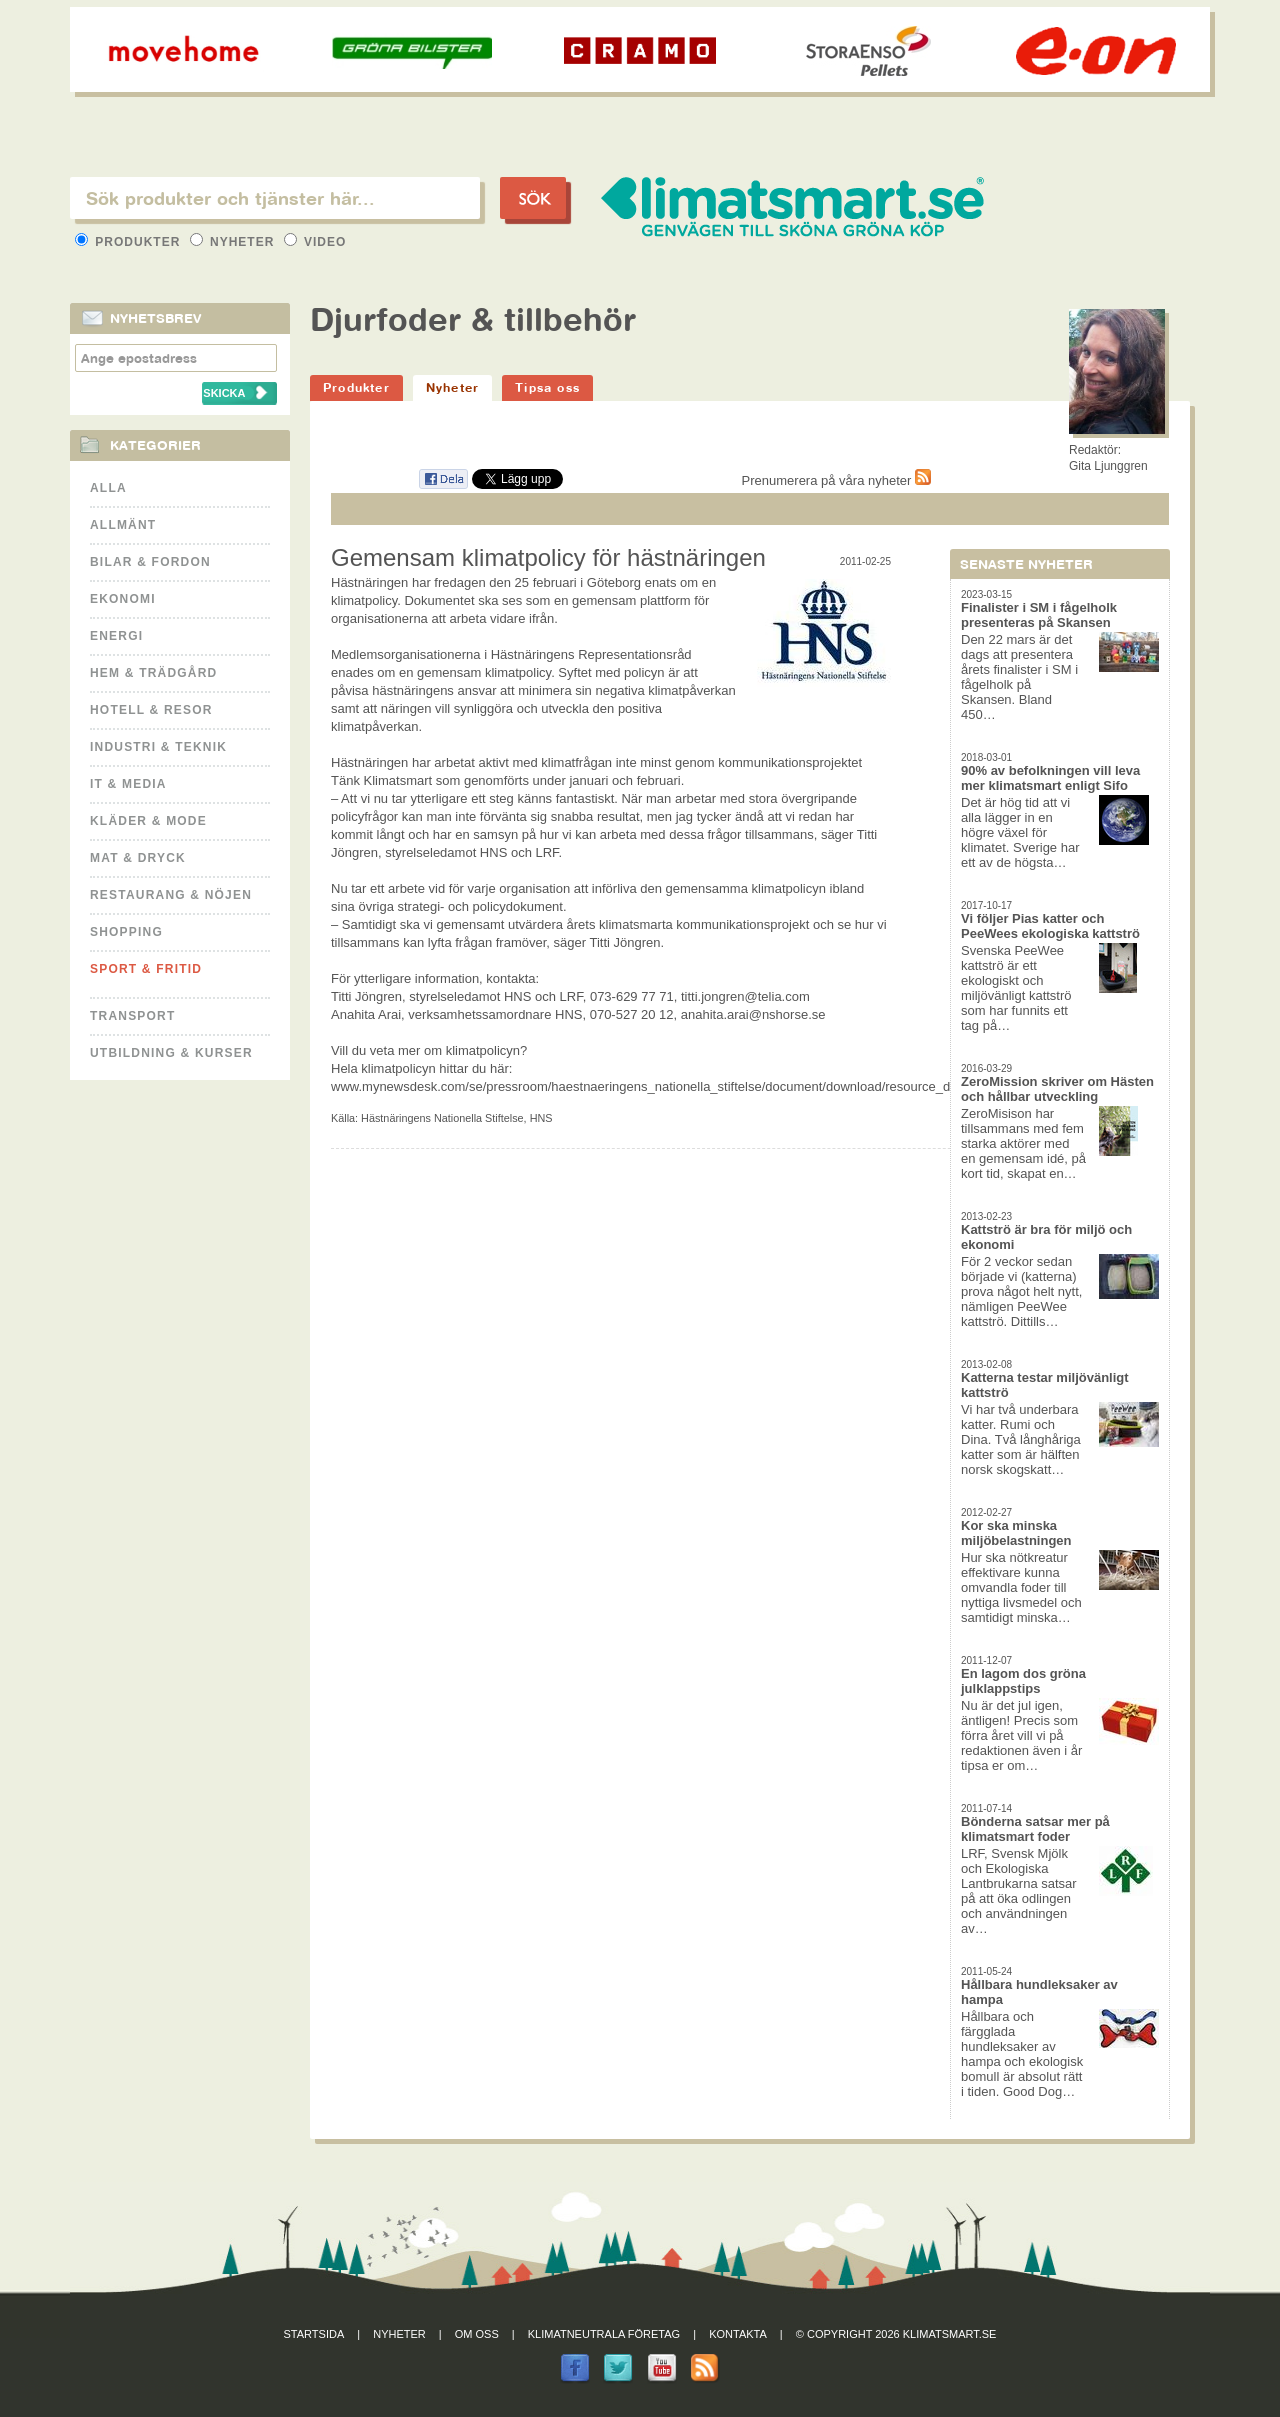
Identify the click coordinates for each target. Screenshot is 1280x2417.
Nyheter (234, 242)
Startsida (314, 2334)
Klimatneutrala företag (604, 2334)
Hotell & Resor (151, 710)
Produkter (130, 242)
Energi (116, 636)
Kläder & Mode (148, 821)
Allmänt (123, 525)
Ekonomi (123, 599)
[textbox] (275, 198)
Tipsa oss (547, 387)
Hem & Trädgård (153, 673)
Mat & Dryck (138, 858)
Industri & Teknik (158, 747)
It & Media (128, 784)
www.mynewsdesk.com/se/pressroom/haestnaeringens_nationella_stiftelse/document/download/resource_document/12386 (685, 1086)
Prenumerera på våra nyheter (836, 480)
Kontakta (738, 2334)
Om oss (477, 2334)
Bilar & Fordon (150, 562)
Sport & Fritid (146, 969)
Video (315, 242)
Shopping (126, 932)
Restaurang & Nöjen (171, 895)
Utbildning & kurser (171, 1053)
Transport (132, 1016)
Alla (108, 488)
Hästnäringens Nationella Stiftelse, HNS (456, 1118)
